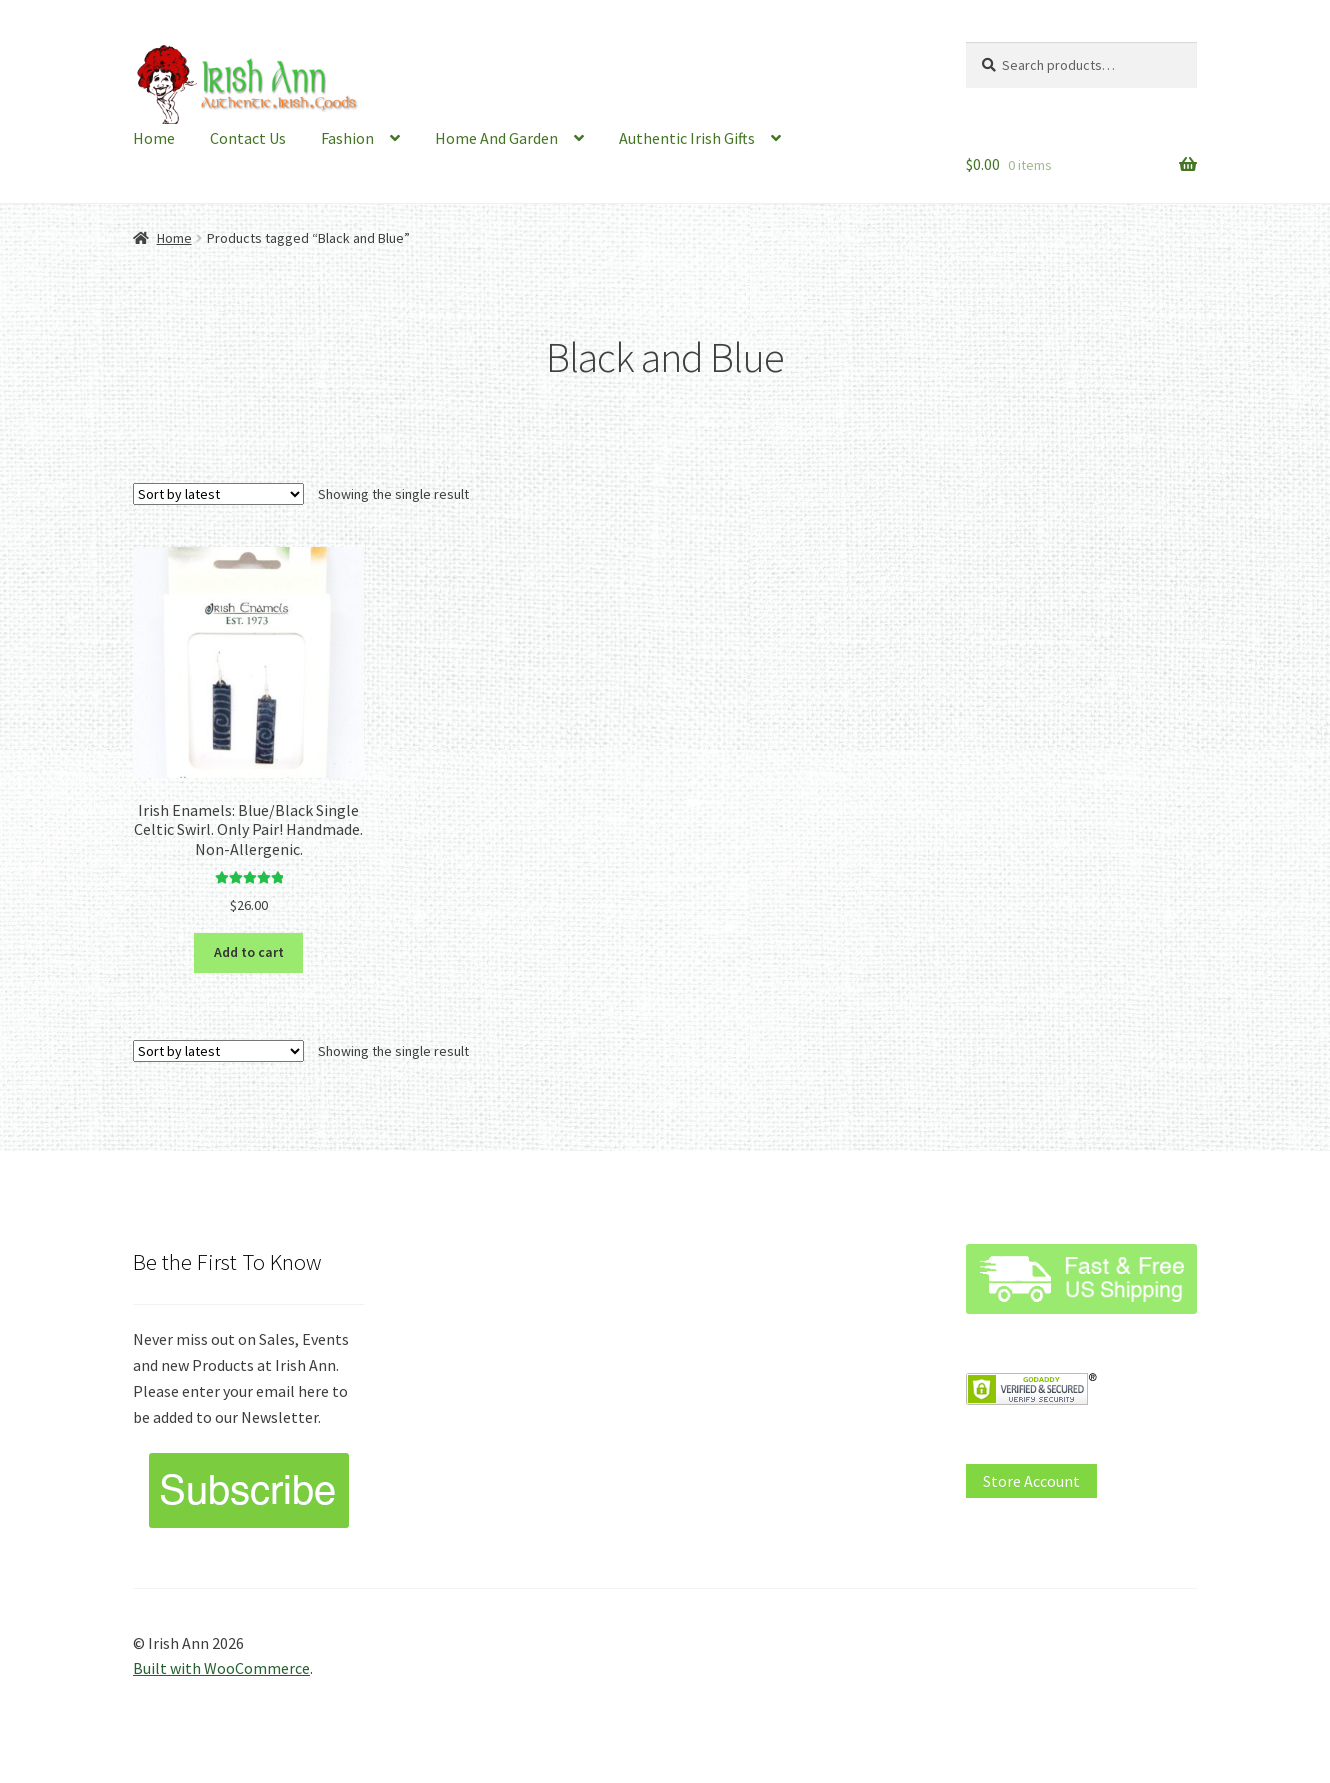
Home (154, 138)
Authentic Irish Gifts (687, 138)
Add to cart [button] (249, 952)
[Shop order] (218, 494)
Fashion (347, 138)
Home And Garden (496, 138)
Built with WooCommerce (221, 1668)
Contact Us (248, 138)
